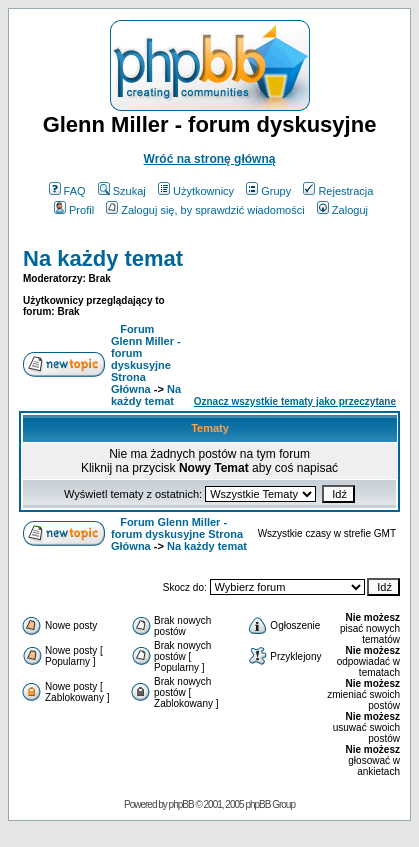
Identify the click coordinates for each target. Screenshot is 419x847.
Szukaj (122, 191)
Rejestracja (338, 191)
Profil (74, 210)
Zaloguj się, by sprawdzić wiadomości (205, 210)
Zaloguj (342, 210)
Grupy (268, 191)
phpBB (181, 804)
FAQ (67, 191)
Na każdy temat (103, 258)
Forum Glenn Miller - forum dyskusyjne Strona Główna (146, 359)
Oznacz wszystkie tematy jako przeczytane (295, 401)
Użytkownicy (196, 191)
